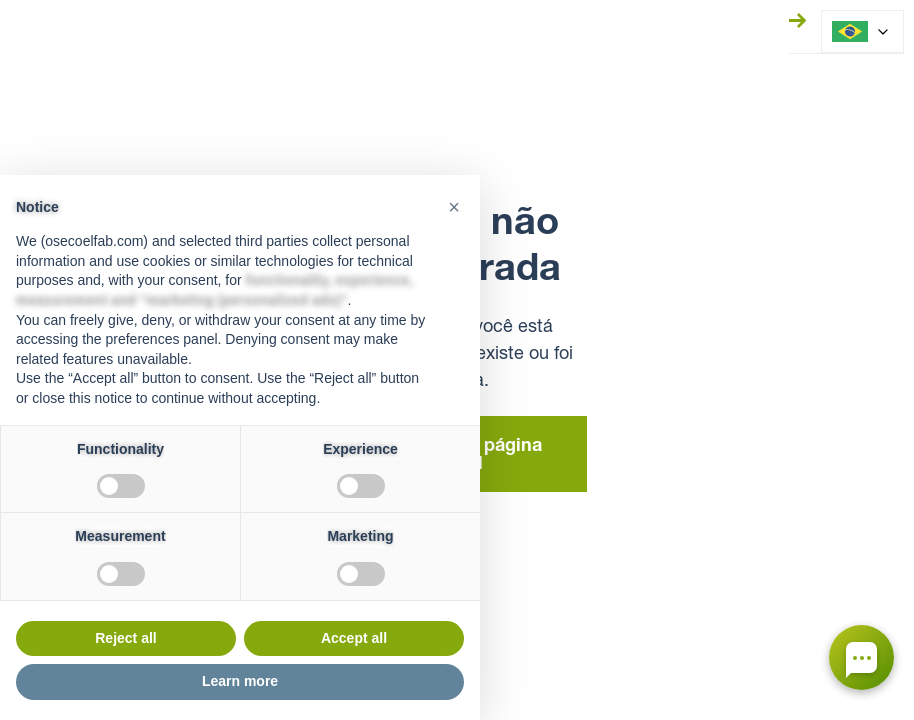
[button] (454, 207)
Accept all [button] (354, 638)
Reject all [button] (125, 638)
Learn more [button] (240, 681)
